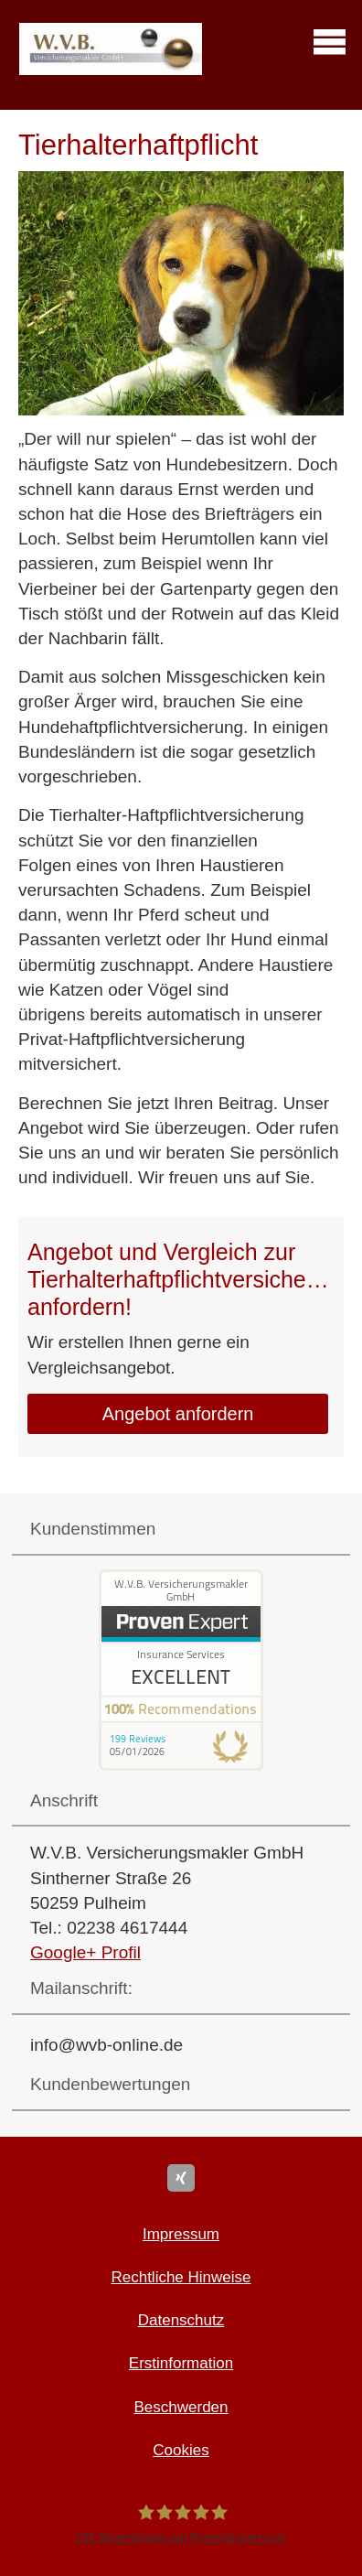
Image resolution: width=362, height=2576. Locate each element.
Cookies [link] (180, 2450)
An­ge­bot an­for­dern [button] (178, 1414)
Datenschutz (181, 2320)
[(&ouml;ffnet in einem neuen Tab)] (181, 1764)
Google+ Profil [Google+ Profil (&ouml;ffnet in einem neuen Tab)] (85, 1952)
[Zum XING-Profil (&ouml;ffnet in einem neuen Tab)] (181, 2178)
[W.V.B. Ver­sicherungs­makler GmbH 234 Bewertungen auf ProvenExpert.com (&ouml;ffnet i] (181, 2524)
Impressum (181, 2234)
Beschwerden (180, 2407)
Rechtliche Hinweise (180, 2277)
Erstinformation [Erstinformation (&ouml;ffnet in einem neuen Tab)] (181, 2363)
